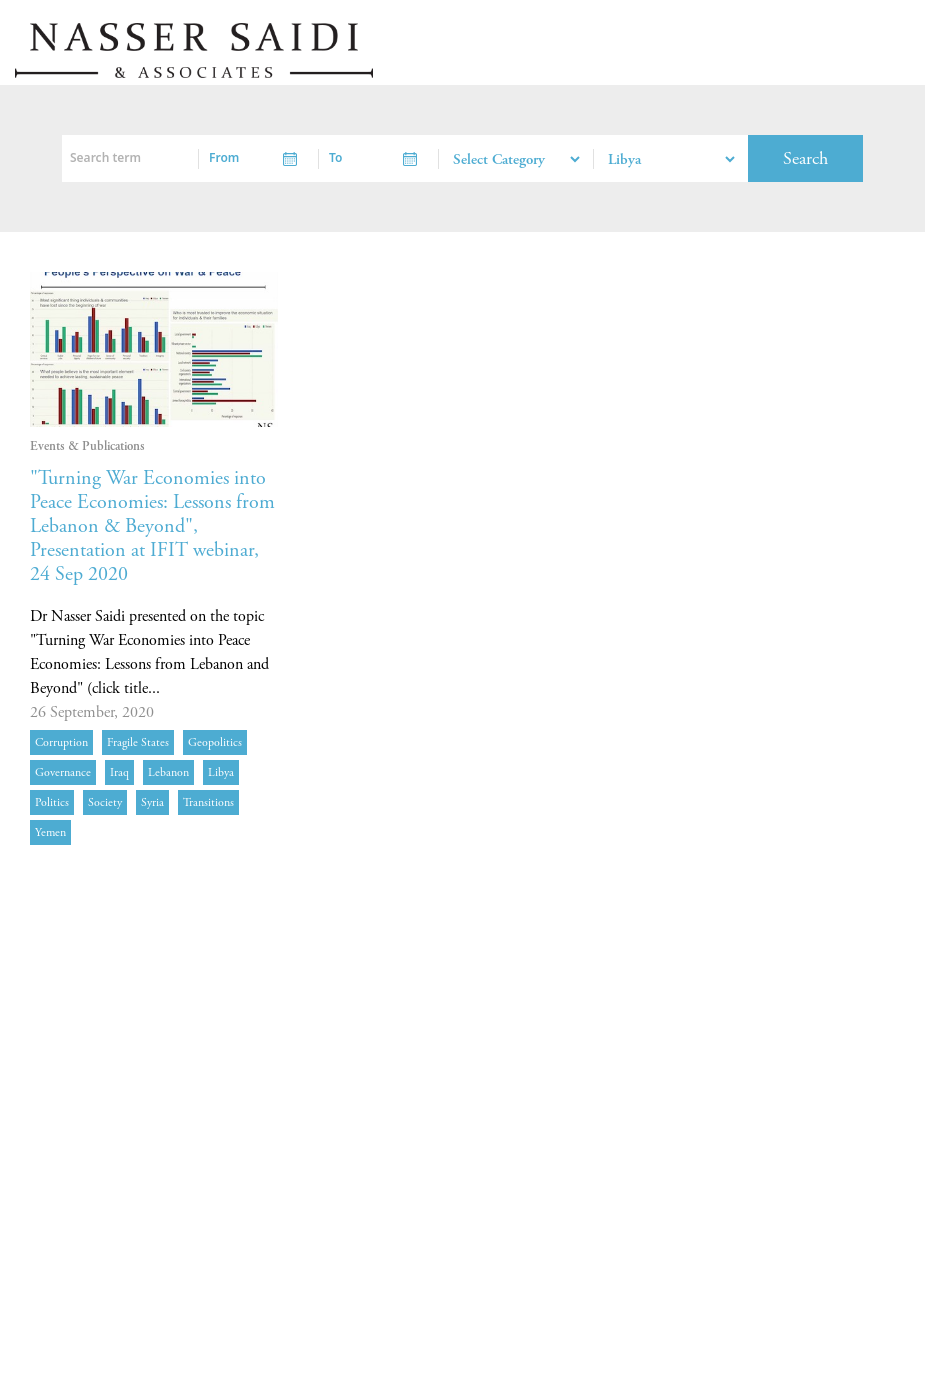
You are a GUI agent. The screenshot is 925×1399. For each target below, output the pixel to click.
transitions (208, 802)
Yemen (50, 832)
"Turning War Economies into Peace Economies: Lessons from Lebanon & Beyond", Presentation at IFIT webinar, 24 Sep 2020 (152, 526)
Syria (152, 802)
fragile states (138, 742)
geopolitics (215, 742)
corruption (61, 742)
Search (805, 158)
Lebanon (168, 772)
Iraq (119, 772)
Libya (221, 772)
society (105, 802)
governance (63, 772)
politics (52, 802)
